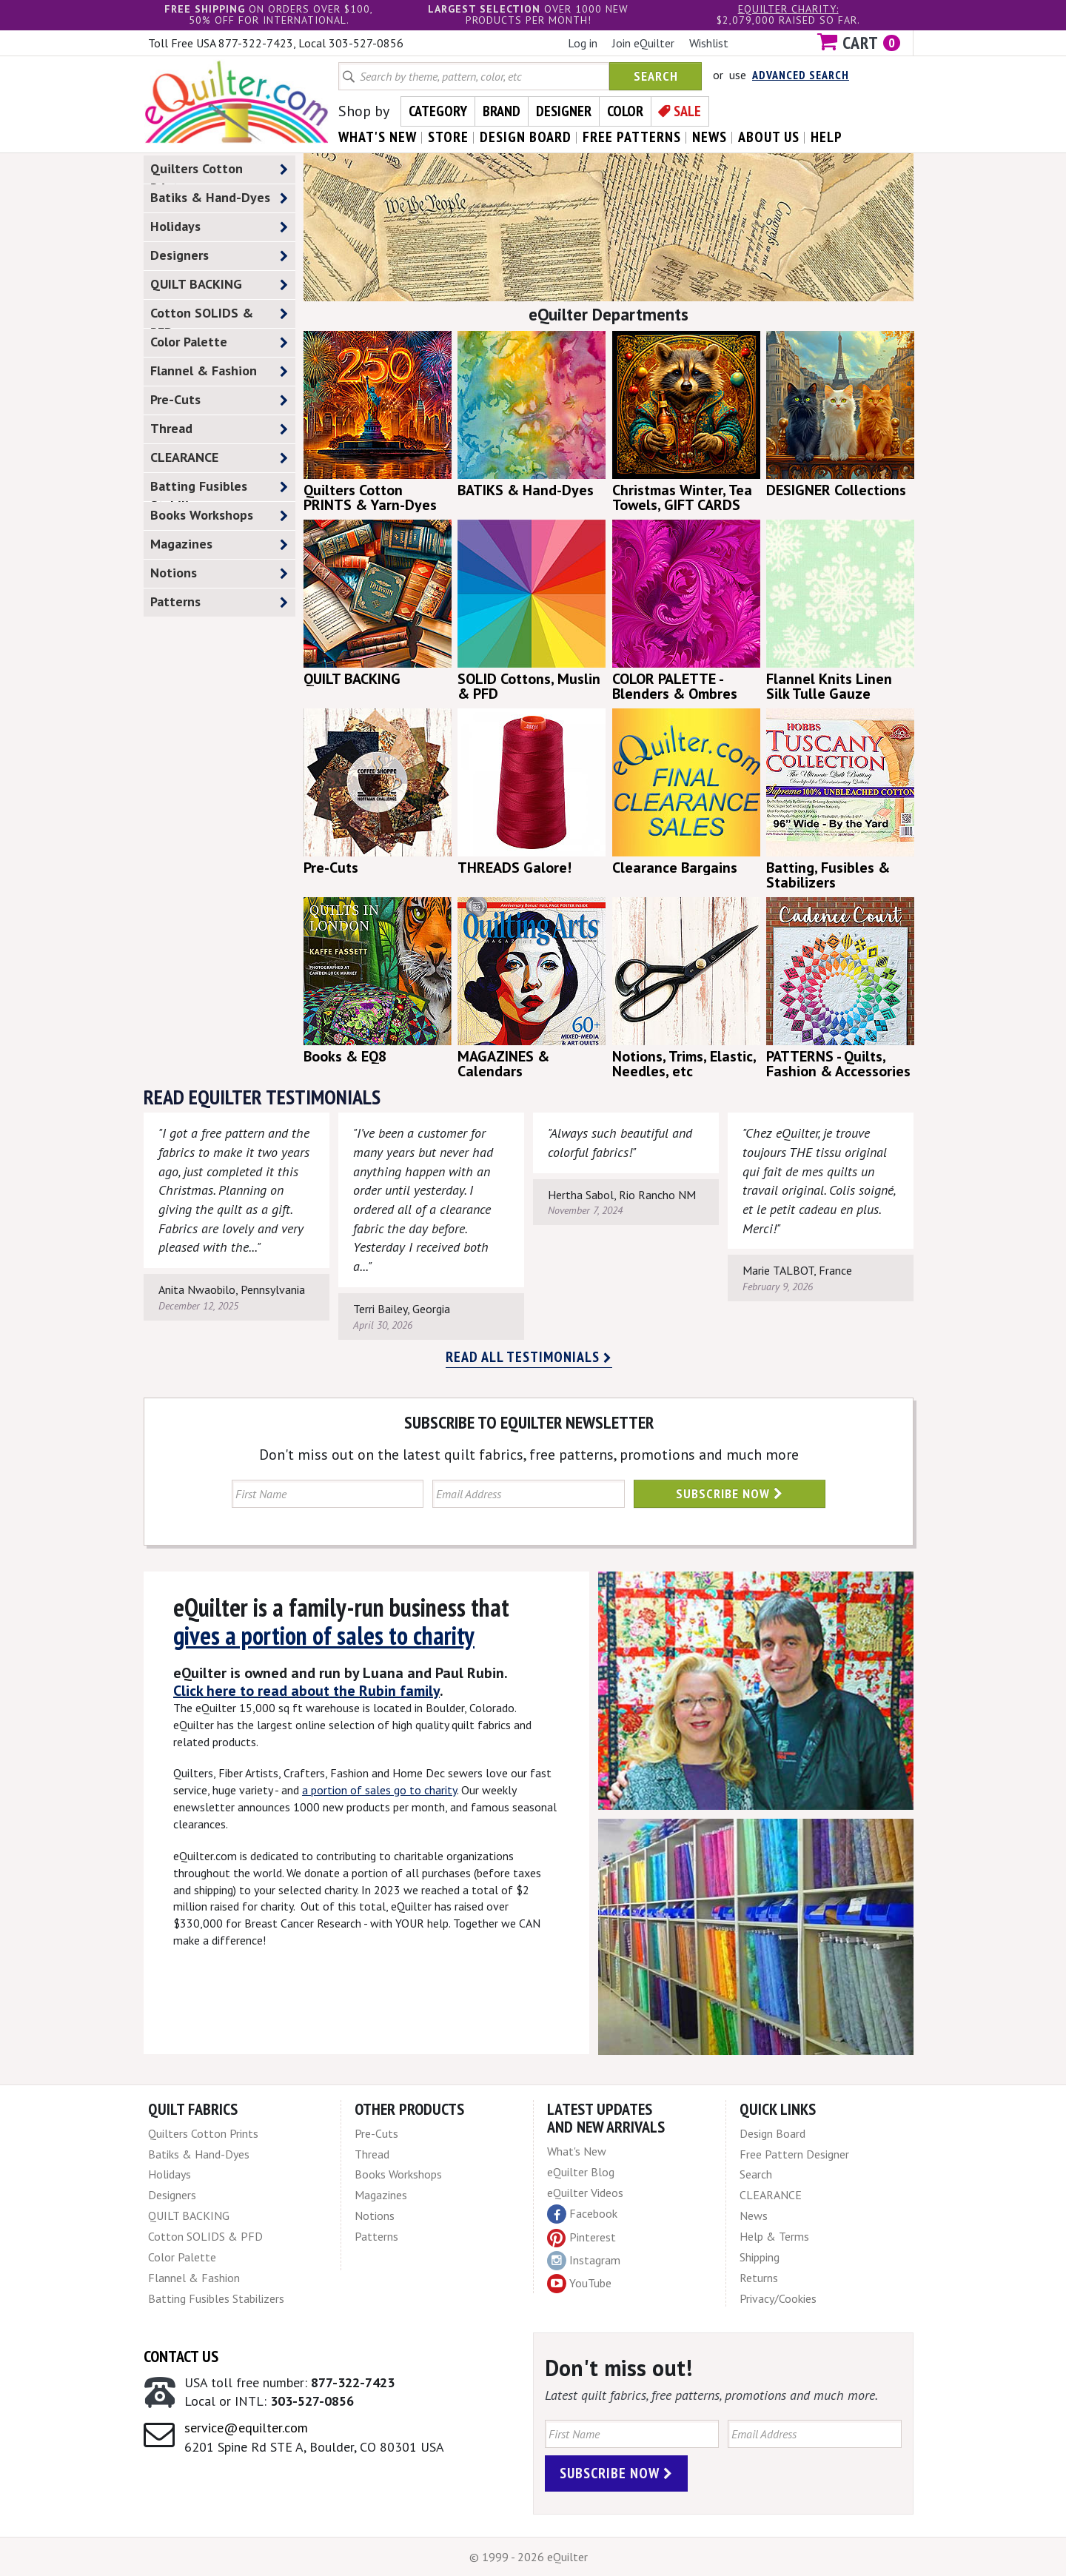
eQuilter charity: (788, 9)
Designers (219, 255)
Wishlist (708, 43)
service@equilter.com (246, 2427)
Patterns (219, 602)
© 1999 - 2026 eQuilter (528, 2556)
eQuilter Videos (585, 2192)
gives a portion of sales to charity (324, 1635)
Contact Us (181, 2356)
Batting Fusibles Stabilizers (219, 489)
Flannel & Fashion (219, 371)
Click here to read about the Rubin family (306, 1690)
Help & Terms (774, 2236)
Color (625, 111)
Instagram (583, 2260)
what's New (377, 137)
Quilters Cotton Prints (219, 172)
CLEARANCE (219, 458)
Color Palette (219, 342)
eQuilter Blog (580, 2171)
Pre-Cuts (219, 400)
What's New (576, 2151)
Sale (687, 111)
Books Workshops (219, 515)
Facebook (582, 2214)
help (826, 137)
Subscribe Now (729, 1493)
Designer (563, 111)
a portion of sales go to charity (379, 1789)
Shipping (760, 2257)
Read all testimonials (529, 1356)
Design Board (772, 2133)
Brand (501, 111)
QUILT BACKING (219, 284)
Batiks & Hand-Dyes (219, 198)
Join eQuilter (643, 43)
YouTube (579, 2283)
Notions (219, 573)
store (448, 137)
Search (656, 75)
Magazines (219, 544)
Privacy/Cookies (778, 2298)
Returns (759, 2277)
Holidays (219, 227)
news (709, 137)
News (754, 2215)
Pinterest (581, 2237)
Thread (219, 429)
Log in (582, 43)
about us (769, 137)
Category (438, 111)
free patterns (632, 137)
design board (525, 137)
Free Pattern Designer (794, 2154)
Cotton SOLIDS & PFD (219, 316)
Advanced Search (800, 74)
